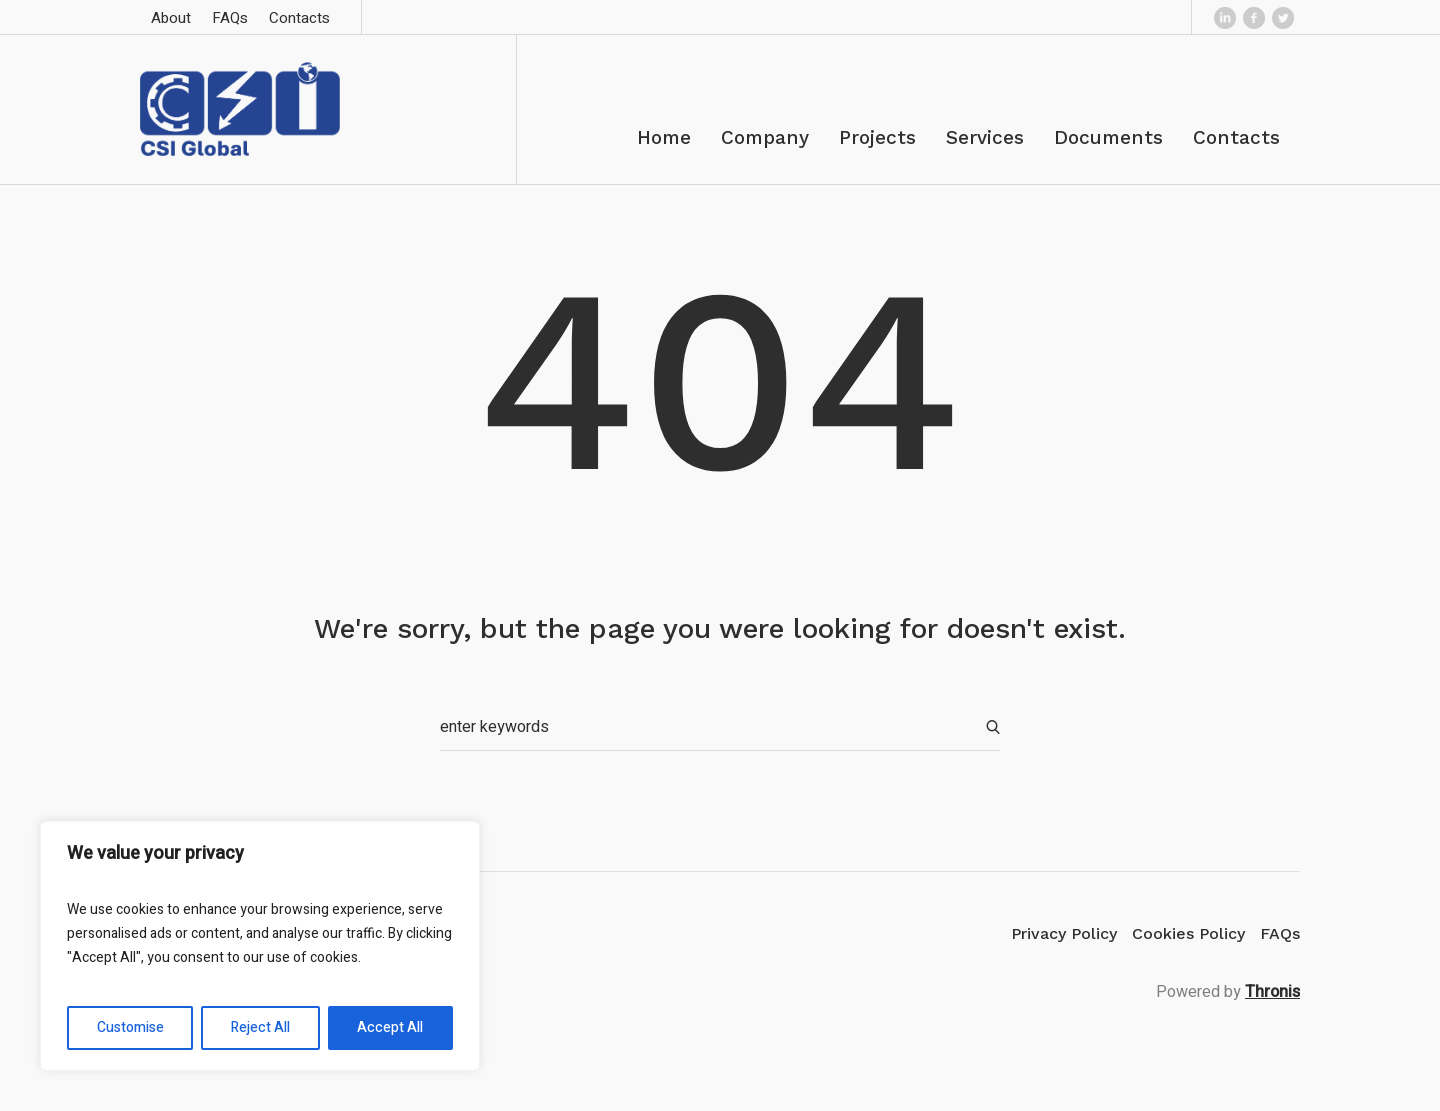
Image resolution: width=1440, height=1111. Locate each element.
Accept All (390, 1027)
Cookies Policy (1188, 933)
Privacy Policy (1064, 933)
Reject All (260, 1027)
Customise (130, 1027)
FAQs (1280, 933)
